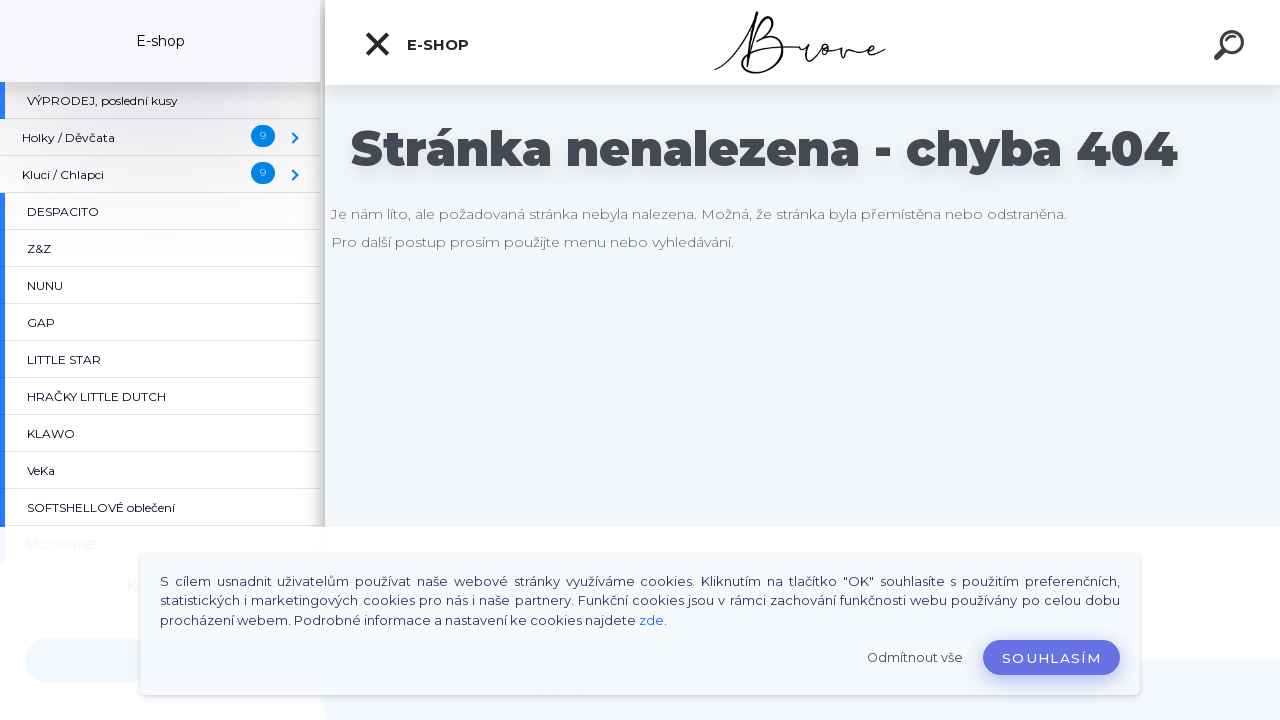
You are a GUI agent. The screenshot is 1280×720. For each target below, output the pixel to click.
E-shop (416, 44)
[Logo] (802, 42)
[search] (1232, 48)
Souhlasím (1051, 658)
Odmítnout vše (915, 657)
